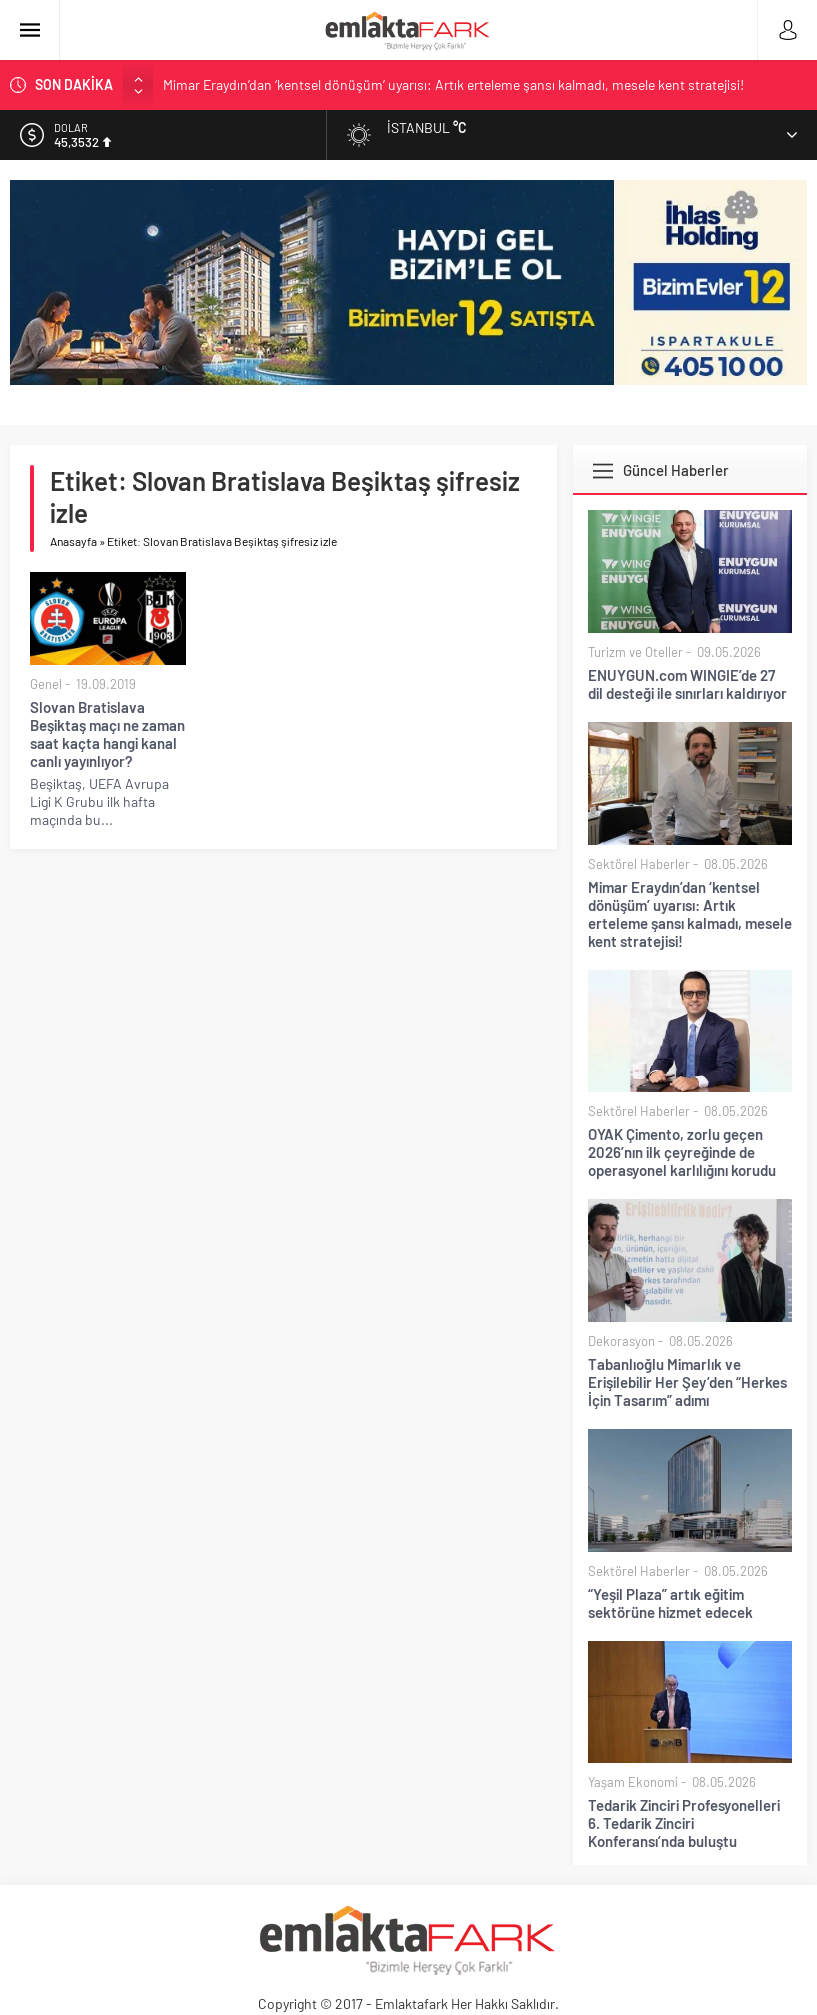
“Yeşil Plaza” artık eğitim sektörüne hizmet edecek (670, 1603)
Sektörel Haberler (639, 864)
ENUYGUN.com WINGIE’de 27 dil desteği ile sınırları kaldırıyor (687, 684)
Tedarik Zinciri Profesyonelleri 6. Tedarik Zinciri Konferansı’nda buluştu (684, 1823)
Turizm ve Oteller (635, 652)
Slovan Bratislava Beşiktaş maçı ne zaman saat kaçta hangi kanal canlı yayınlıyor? (107, 734)
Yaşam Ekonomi (633, 1782)
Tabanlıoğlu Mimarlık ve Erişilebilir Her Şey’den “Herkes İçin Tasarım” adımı (687, 1382)
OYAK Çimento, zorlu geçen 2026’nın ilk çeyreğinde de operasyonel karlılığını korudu (682, 1152)
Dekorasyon (621, 1341)
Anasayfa (73, 541)
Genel (46, 684)
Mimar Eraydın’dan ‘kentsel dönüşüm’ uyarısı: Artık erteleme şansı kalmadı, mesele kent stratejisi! (453, 84)
